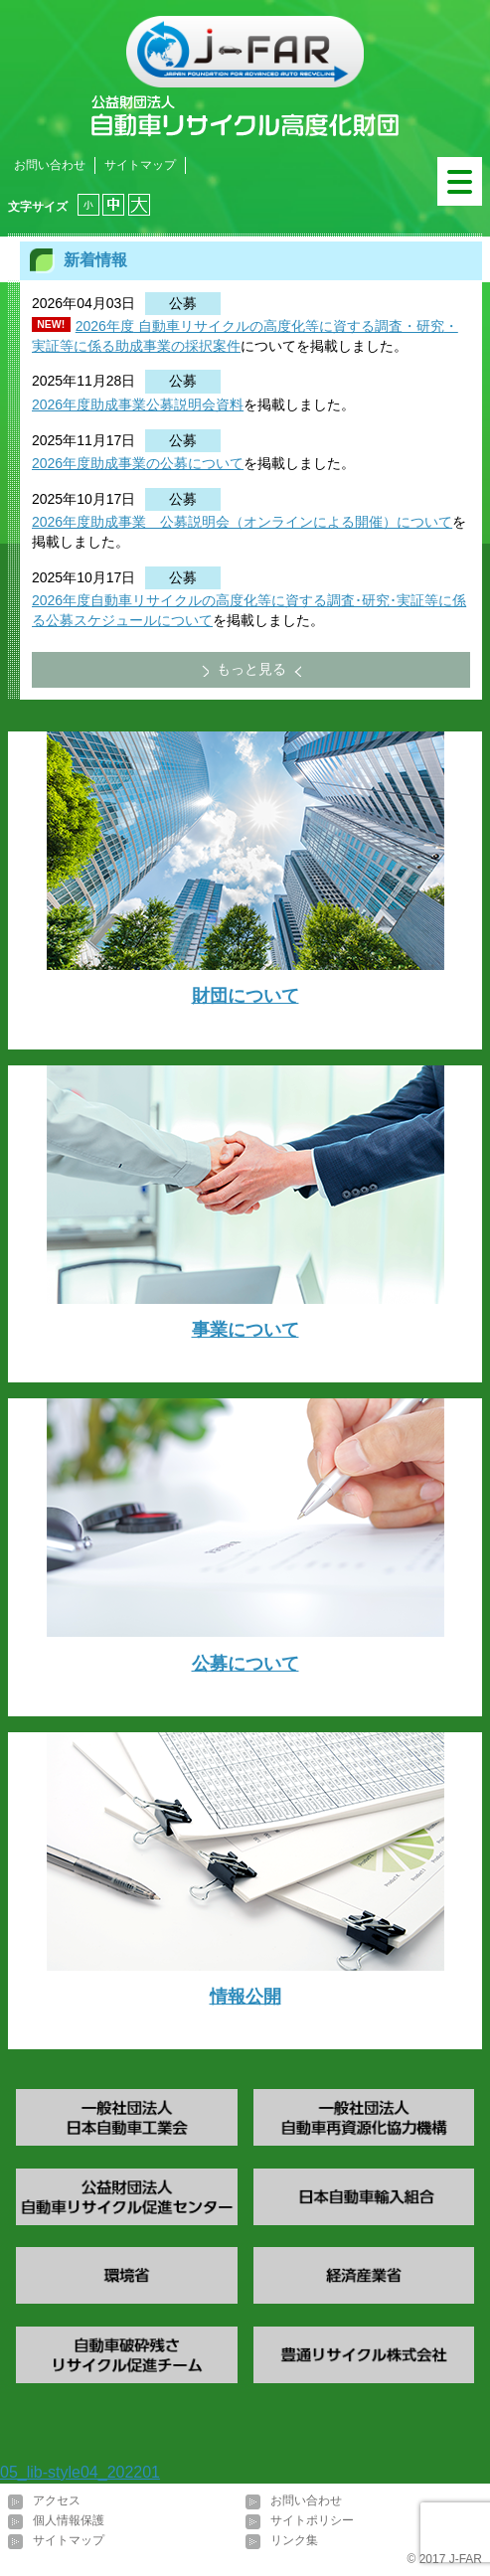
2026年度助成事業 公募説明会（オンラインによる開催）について (242, 522)
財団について (245, 996)
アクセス (57, 2500)
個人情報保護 (68, 2520)
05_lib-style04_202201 (80, 2472)
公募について (245, 1664)
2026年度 (105, 326)
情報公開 (245, 1997)
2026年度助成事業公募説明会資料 (138, 404)
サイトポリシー (312, 2520)
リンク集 (294, 2540)
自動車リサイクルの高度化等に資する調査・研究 (289, 326)
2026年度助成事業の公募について (138, 463)
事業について (245, 1330)
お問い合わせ (49, 165)
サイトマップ (140, 165)
